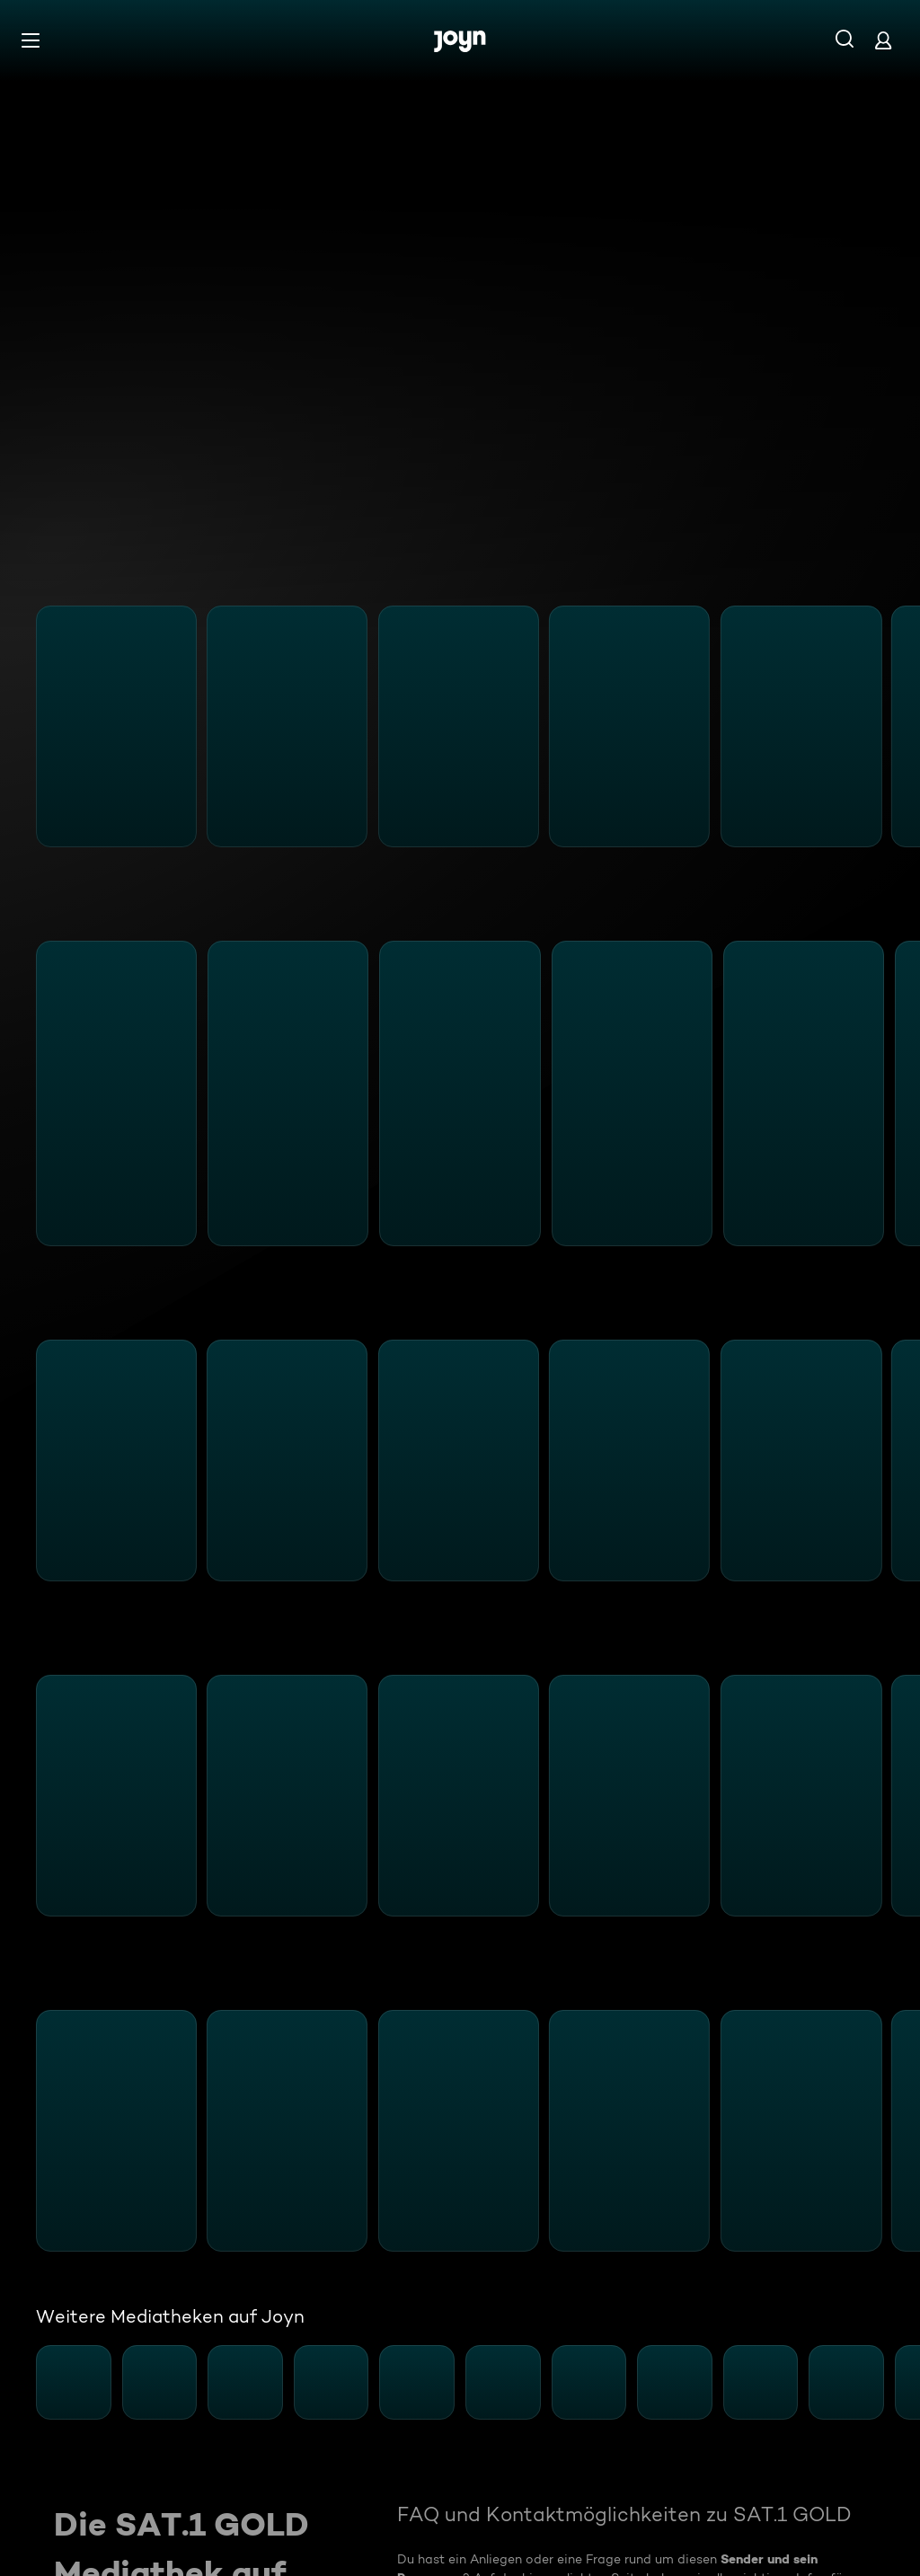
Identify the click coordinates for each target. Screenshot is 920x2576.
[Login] (883, 40)
